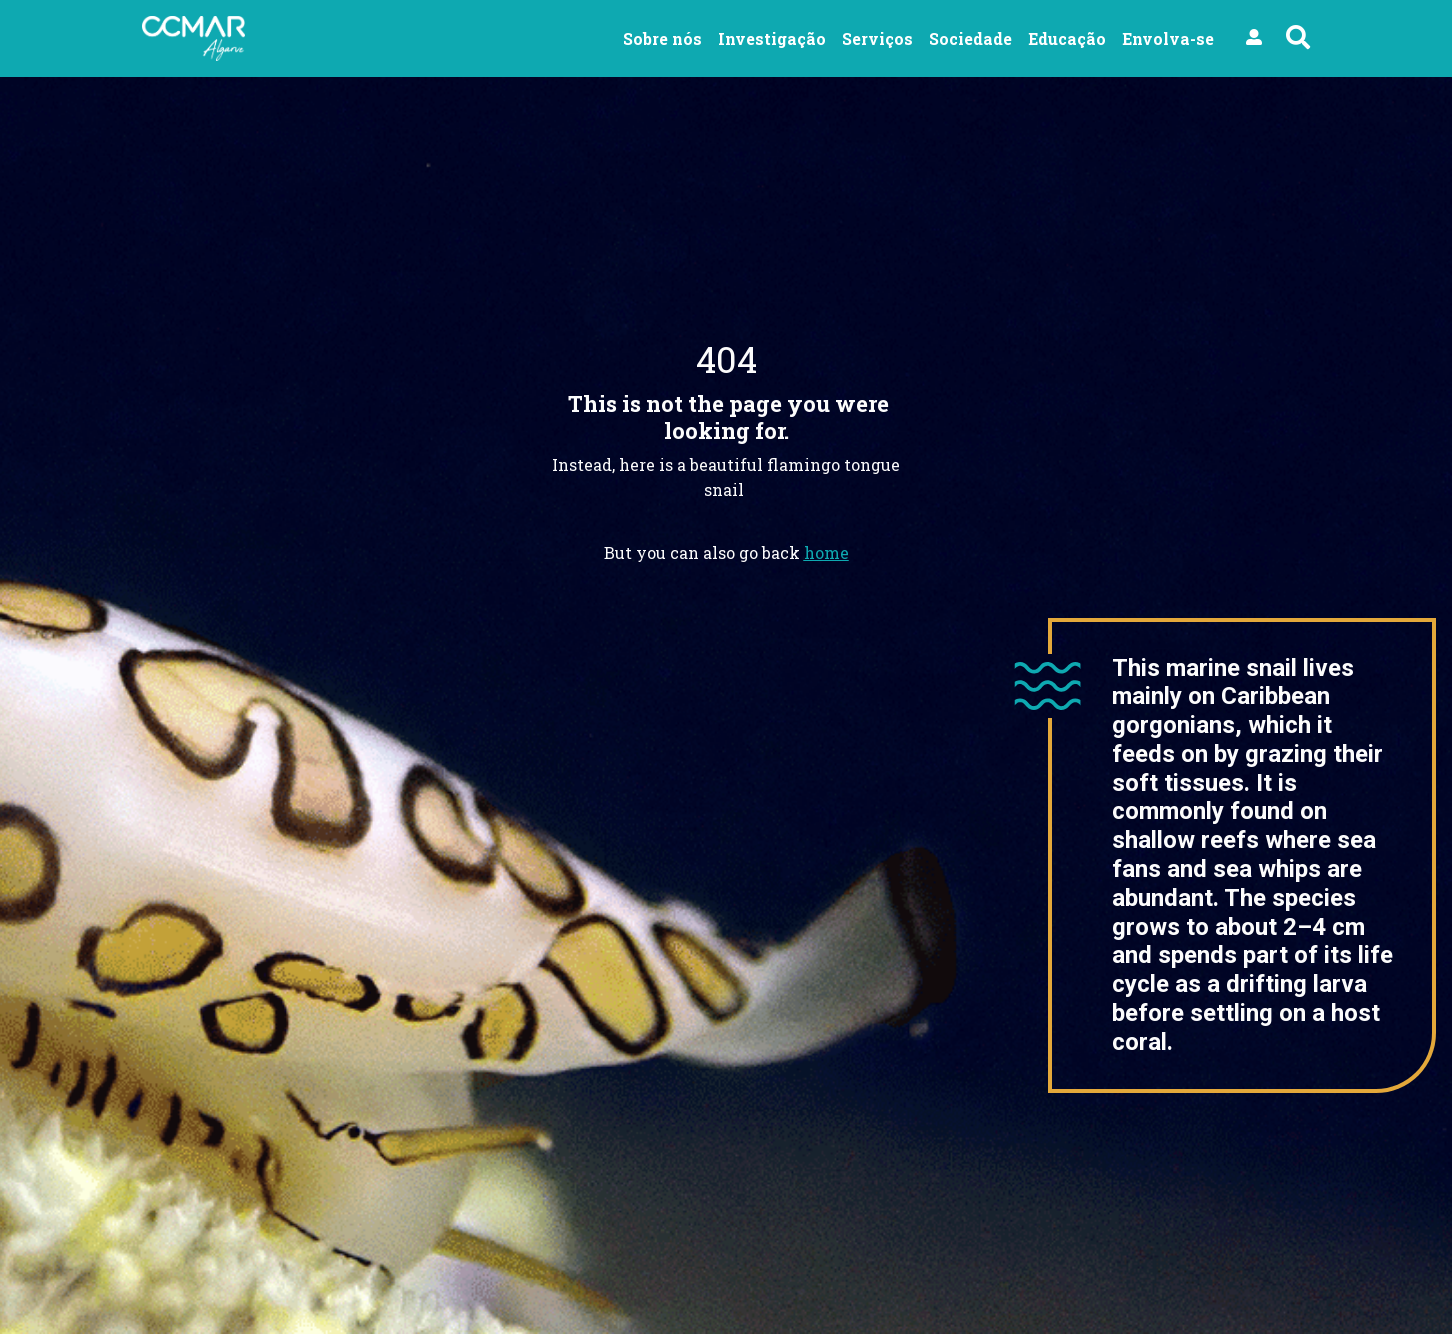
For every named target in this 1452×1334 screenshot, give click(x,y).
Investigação (772, 38)
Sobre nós (662, 38)
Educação (1067, 38)
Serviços (877, 38)
